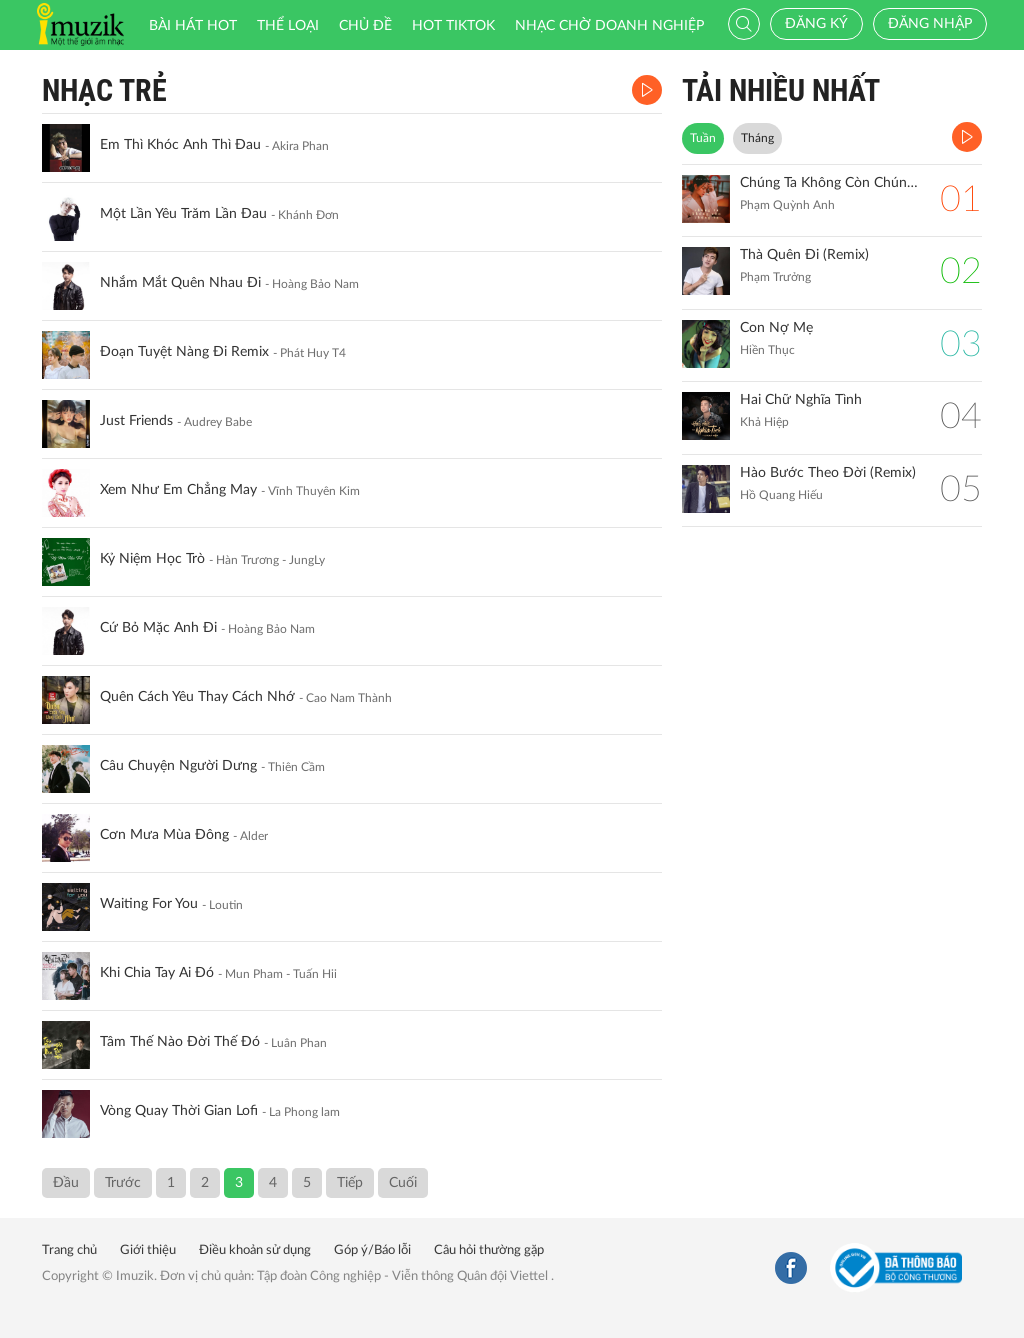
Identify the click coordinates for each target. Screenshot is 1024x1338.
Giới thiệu (148, 1250)
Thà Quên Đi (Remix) (804, 255)
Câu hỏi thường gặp (489, 1250)
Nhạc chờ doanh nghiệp (609, 26)
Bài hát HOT (193, 26)
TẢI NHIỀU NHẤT (781, 90)
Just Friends (136, 421)
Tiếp (350, 1183)
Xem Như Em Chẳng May (178, 490)
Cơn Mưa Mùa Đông (164, 835)
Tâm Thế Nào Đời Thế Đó (180, 1042)
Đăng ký (816, 24)
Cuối (403, 1183)
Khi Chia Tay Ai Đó (157, 973)
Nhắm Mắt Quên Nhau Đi (180, 283)
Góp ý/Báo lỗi (372, 1250)
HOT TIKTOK (453, 26)
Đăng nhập (930, 24)
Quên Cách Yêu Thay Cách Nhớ (197, 697)
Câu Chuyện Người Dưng (178, 766)
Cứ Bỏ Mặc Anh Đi (158, 628)
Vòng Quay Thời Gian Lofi (179, 1111)
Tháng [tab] (757, 138)
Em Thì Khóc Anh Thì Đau (180, 145)
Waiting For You (149, 904)
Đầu (66, 1183)
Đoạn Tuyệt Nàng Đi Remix (184, 352)
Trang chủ (69, 1250)
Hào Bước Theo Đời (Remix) (828, 473)
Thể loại (288, 26)
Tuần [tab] (703, 138)
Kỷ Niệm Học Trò (152, 559)
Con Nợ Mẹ (776, 328)
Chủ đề (365, 26)
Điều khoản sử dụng (255, 1250)
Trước (123, 1183)
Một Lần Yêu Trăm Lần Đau (183, 214)
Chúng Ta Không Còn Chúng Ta (830, 183)
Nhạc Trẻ (104, 90)
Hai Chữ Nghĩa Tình (801, 400)
